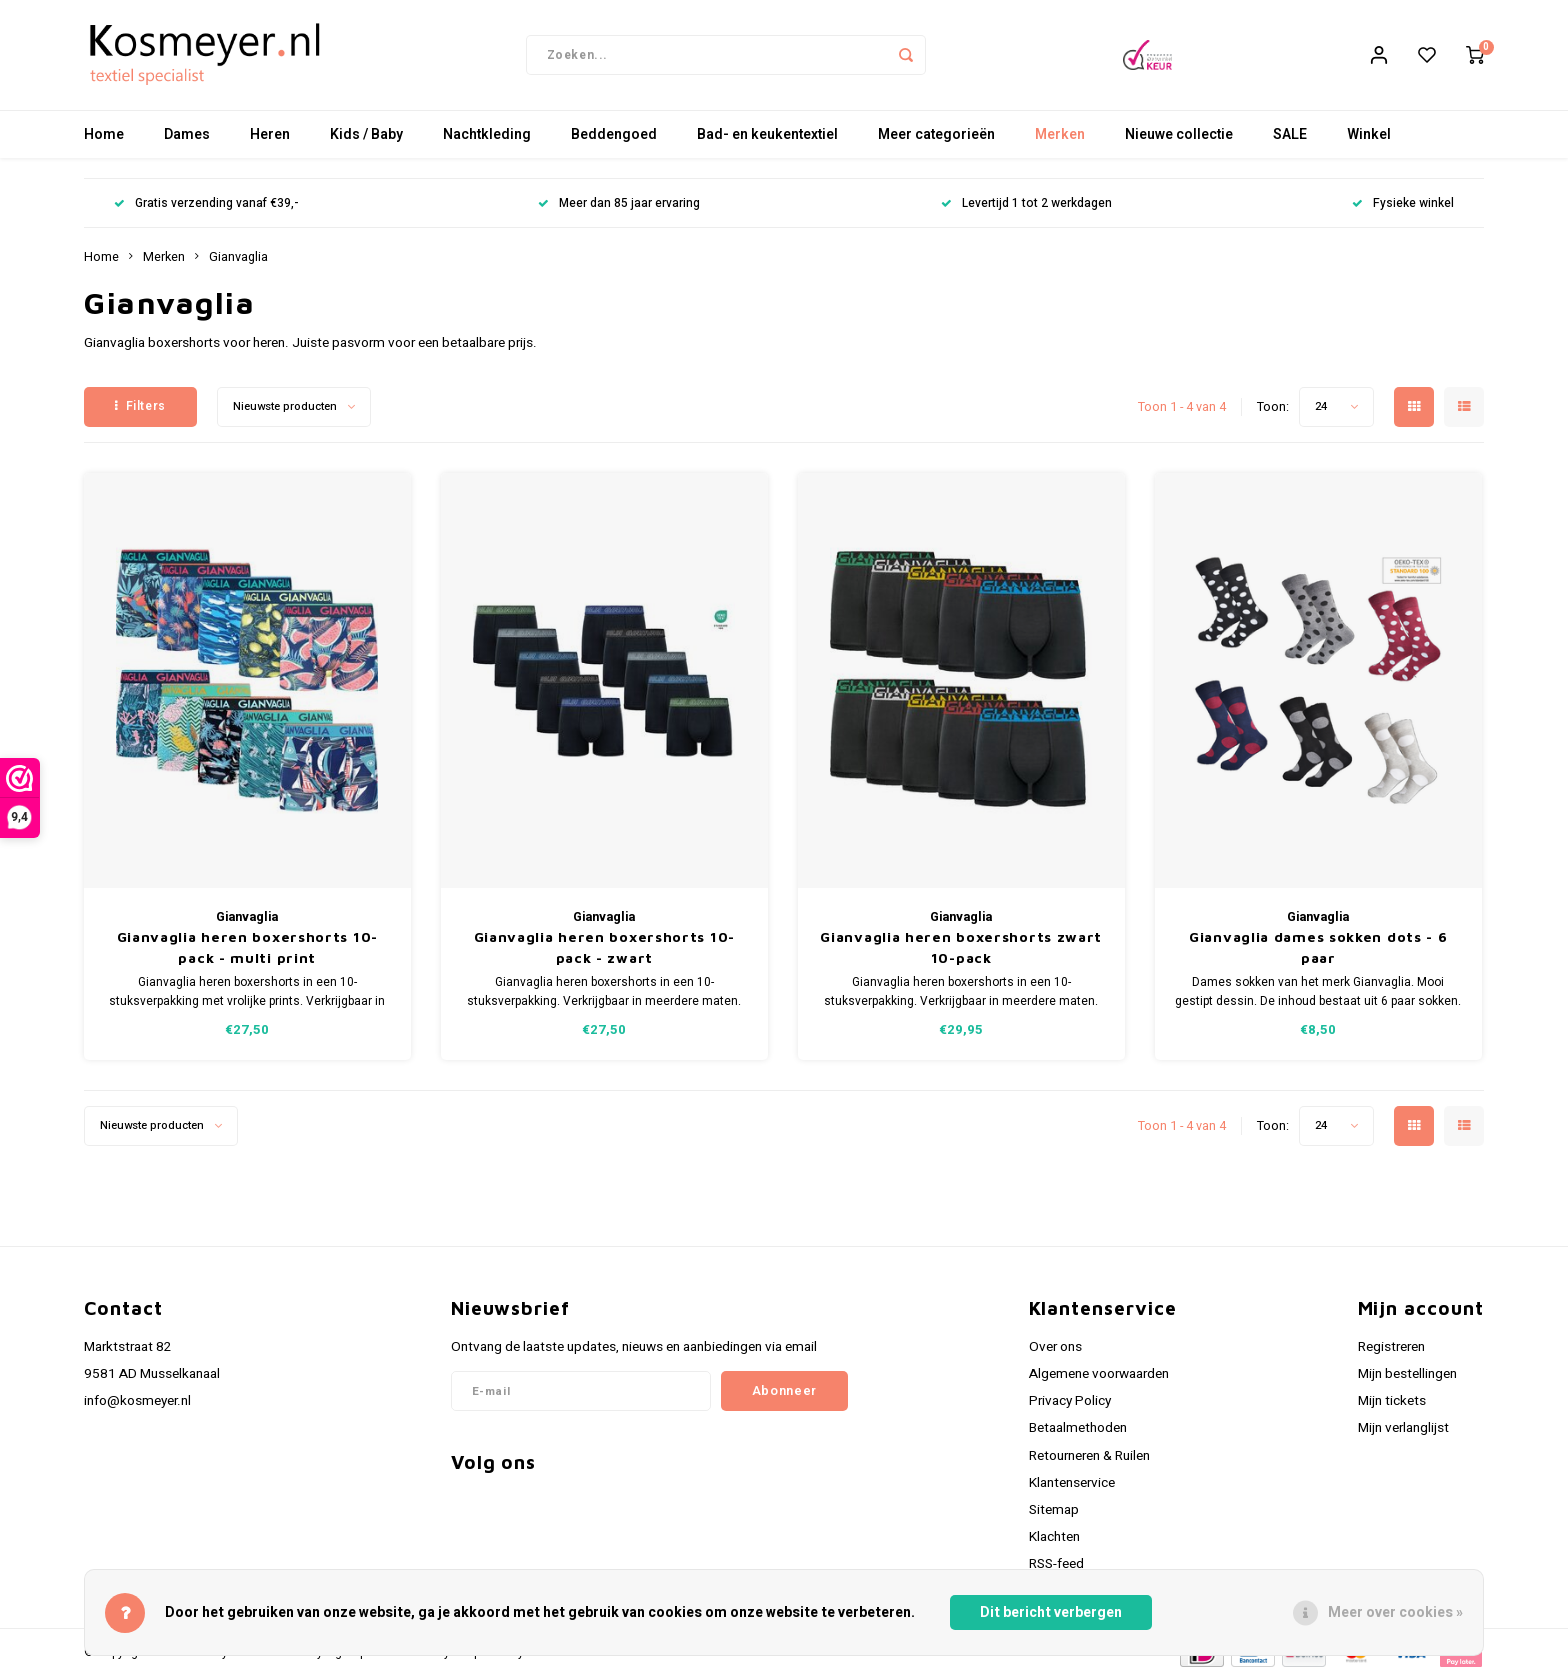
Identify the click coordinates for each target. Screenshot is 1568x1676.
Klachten (1054, 1537)
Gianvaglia (238, 257)
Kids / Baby (366, 134)
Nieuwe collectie (1179, 134)
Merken (1060, 134)
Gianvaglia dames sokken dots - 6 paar (1318, 947)
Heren (270, 134)
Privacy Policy (1070, 1401)
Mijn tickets (1392, 1401)
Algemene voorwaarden (1099, 1374)
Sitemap (1054, 1510)
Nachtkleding (487, 134)
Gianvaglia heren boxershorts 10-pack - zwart (604, 947)
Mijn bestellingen (1407, 1374)
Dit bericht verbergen (1051, 1612)
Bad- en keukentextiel (767, 134)
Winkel (1369, 134)
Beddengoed (614, 134)
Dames (187, 134)
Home (104, 134)
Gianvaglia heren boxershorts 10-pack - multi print (247, 947)
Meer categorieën (936, 134)
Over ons (1055, 1347)
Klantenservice (1072, 1483)
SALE (1290, 134)
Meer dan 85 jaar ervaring (619, 203)
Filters (140, 406)
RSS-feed (1056, 1564)
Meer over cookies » (1395, 1612)
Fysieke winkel (1403, 203)
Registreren (1391, 1347)
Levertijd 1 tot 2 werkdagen (1026, 203)
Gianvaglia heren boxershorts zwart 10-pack (961, 947)
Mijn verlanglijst (1403, 1428)
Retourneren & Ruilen (1089, 1456)
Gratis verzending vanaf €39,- (206, 203)
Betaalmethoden (1078, 1428)
